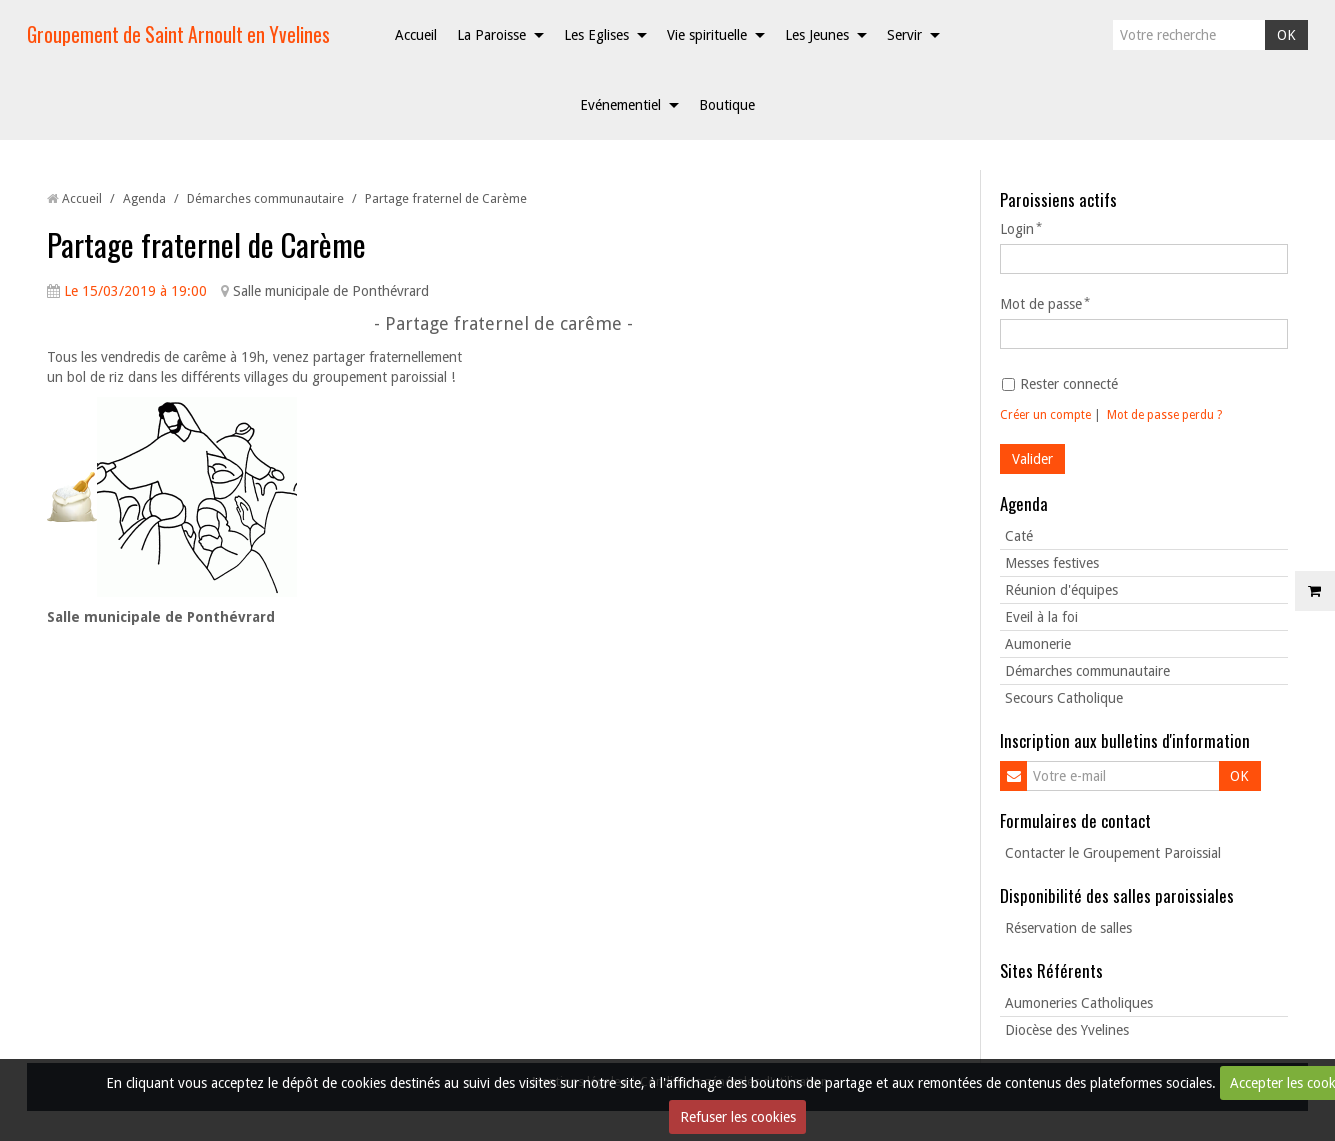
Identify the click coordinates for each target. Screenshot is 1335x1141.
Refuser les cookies (738, 1117)
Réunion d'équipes (1061, 590)
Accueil (416, 35)
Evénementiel (620, 105)
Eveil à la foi (1041, 617)
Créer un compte (1045, 415)
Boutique (727, 105)
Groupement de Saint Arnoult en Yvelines (178, 34)
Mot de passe (1041, 304)
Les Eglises (596, 35)
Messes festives (1052, 563)
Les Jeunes (817, 35)
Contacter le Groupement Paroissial (1113, 853)
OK (1286, 35)
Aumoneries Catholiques (1079, 1003)
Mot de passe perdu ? (1164, 415)
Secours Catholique (1064, 698)
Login (1017, 229)
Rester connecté (1060, 384)
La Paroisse (491, 35)
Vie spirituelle (707, 35)
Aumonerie (1038, 644)
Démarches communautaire (265, 198)
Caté (1019, 536)
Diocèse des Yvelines (1067, 1030)
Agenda (144, 198)
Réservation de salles (1068, 928)
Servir (904, 35)
